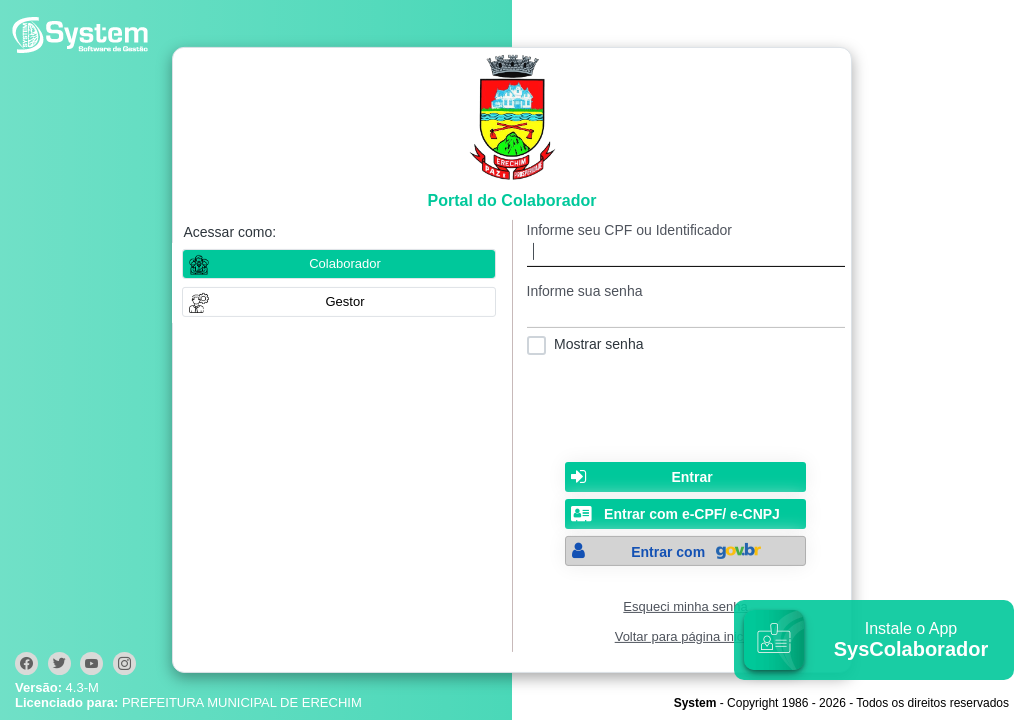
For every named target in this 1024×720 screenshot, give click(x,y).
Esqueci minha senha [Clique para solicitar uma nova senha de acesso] (685, 606)
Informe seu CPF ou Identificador (629, 230)
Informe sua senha (585, 291)
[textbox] (686, 252)
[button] (339, 302)
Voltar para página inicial (686, 636)
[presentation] (686, 404)
